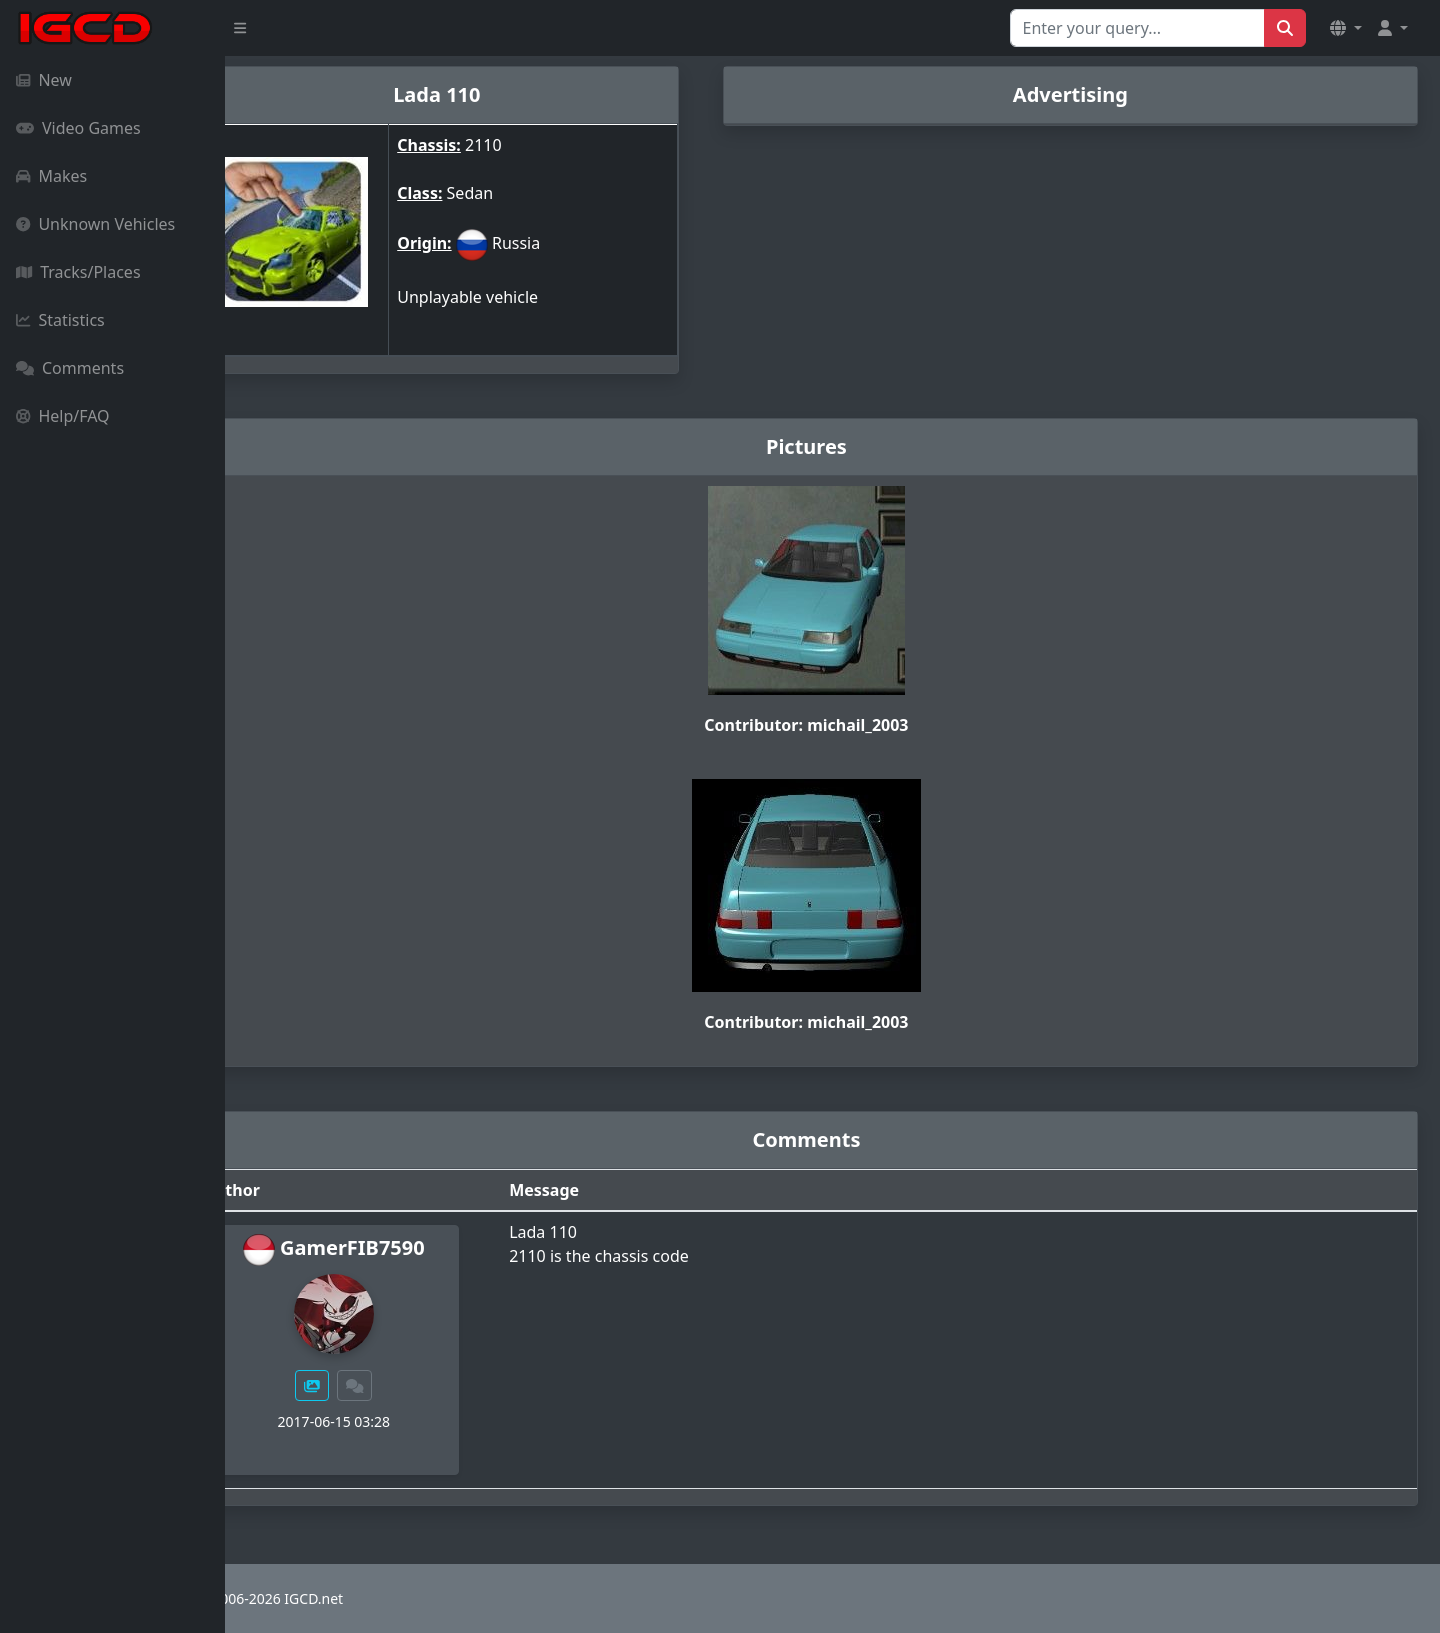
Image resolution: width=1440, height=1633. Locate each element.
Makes (51, 176)
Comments (70, 368)
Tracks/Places (78, 272)
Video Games (78, 128)
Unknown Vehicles (95, 224)
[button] (1346, 28)
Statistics (60, 320)
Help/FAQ (63, 416)
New (44, 80)
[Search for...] (1137, 28)
